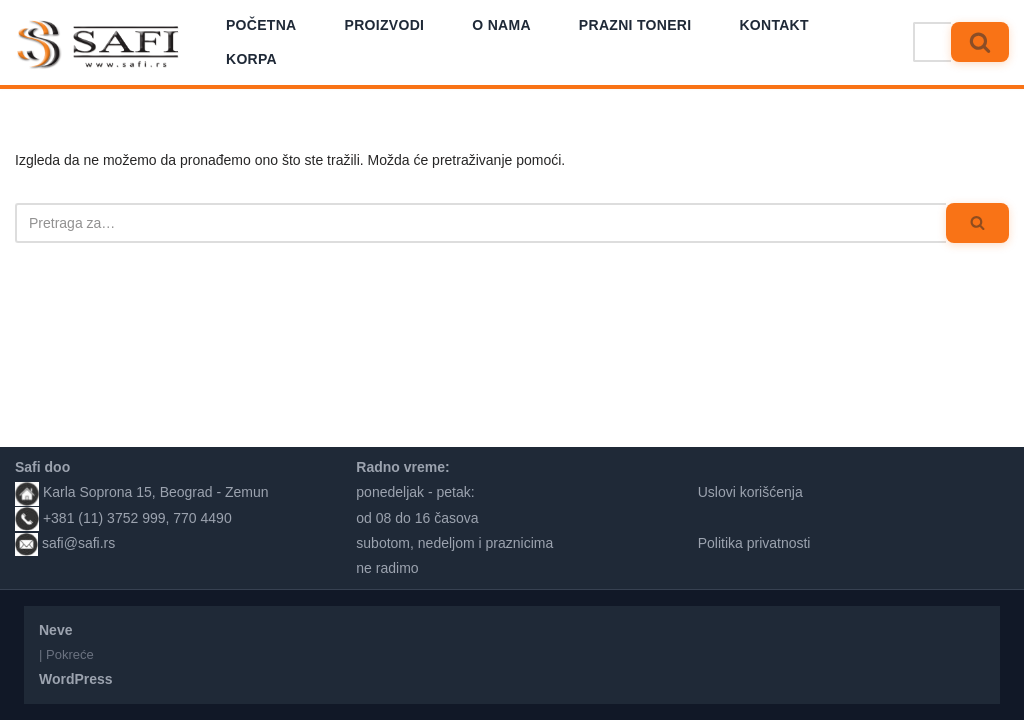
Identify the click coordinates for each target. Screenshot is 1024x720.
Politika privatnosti (754, 543)
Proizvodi (385, 25)
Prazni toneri (635, 25)
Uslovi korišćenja (750, 492)
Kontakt (774, 25)
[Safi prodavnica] (98, 45)
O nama (501, 25)
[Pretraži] (932, 42)
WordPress (76, 679)
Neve (55, 630)
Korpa (251, 59)
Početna (261, 25)
